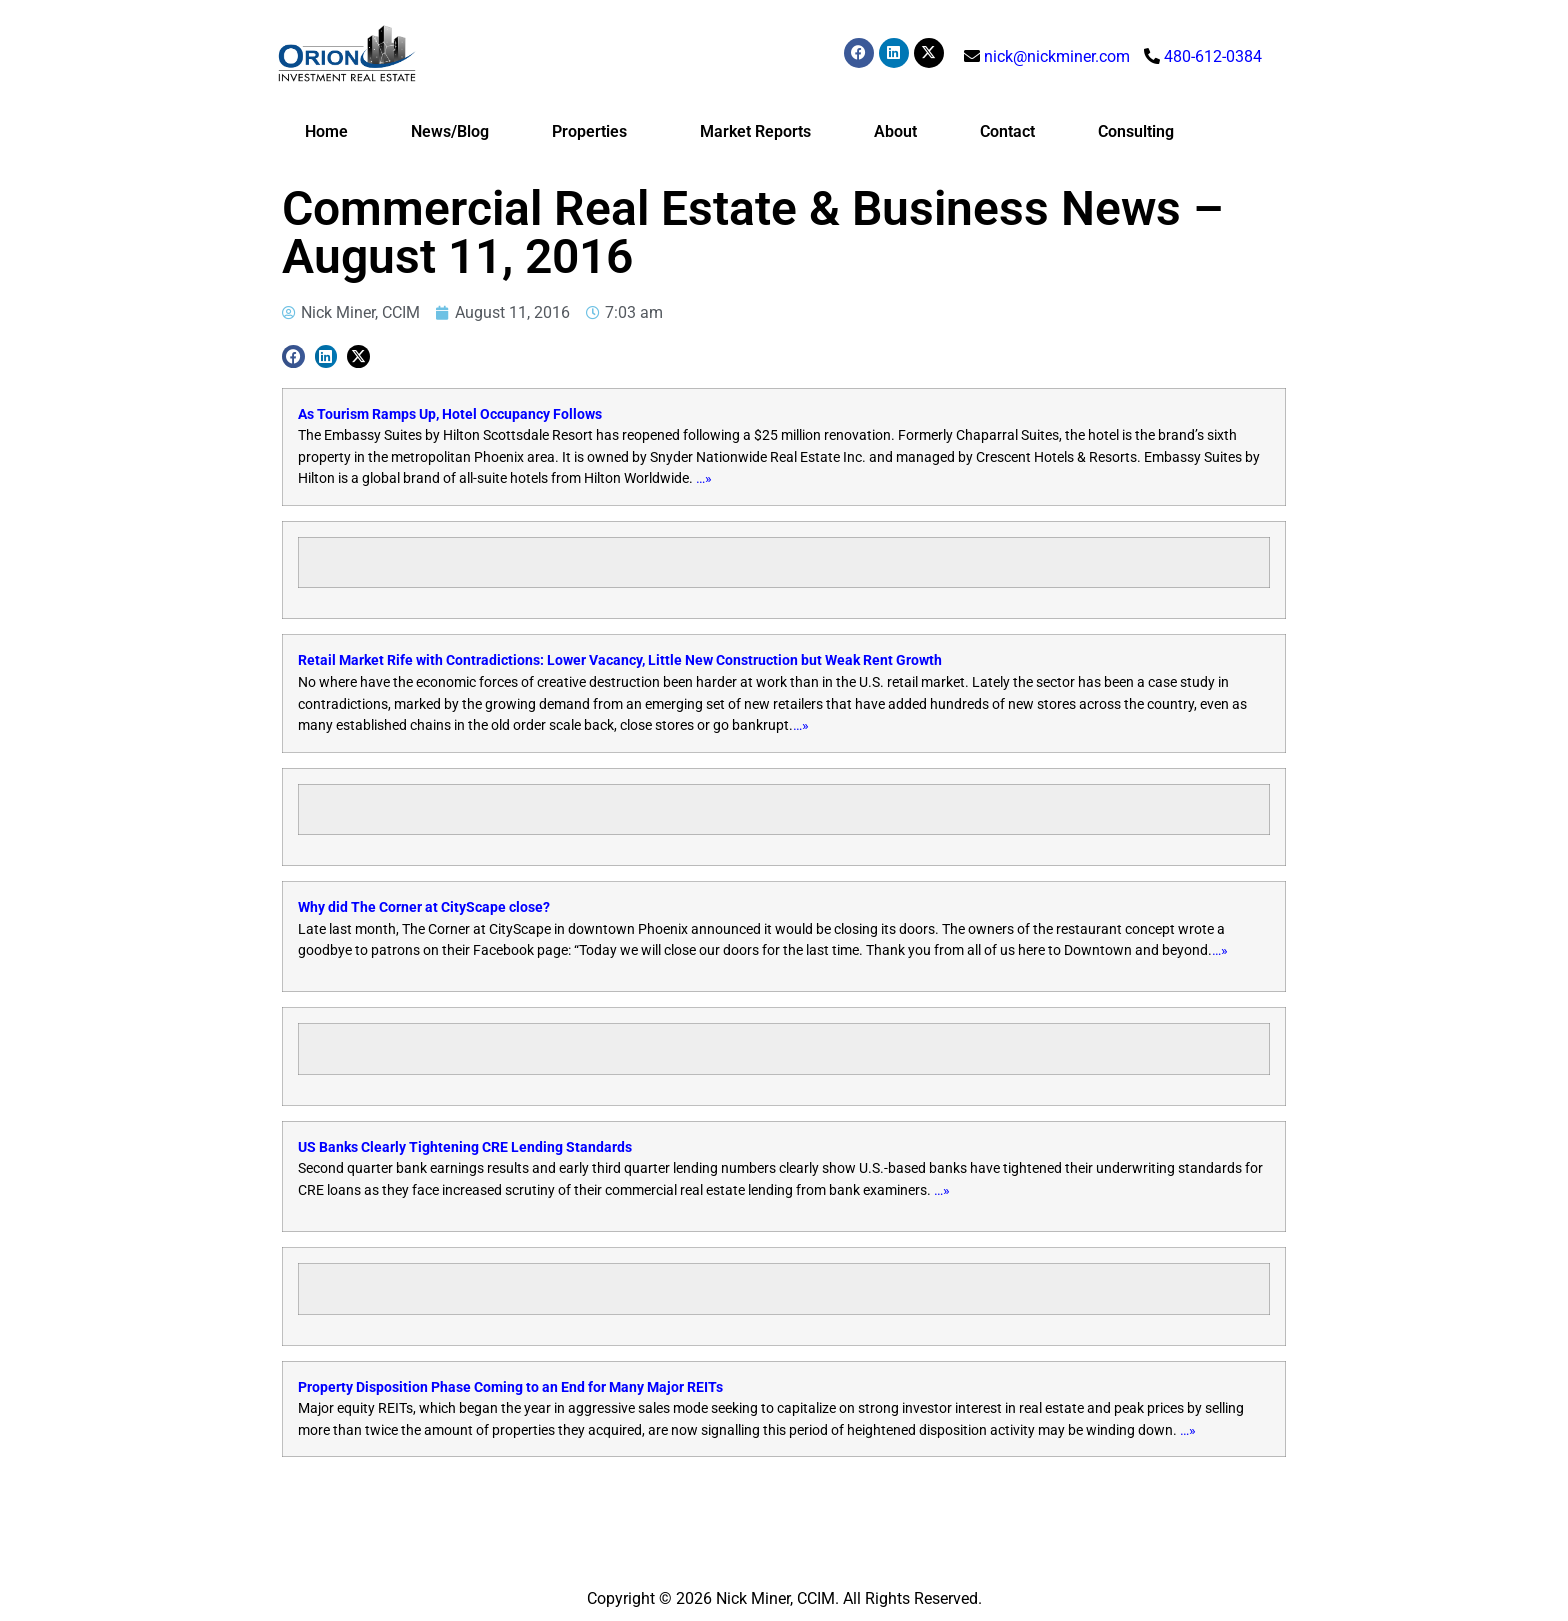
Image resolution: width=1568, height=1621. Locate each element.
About (895, 131)
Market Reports (755, 131)
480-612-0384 (1213, 56)
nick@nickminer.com (1057, 56)
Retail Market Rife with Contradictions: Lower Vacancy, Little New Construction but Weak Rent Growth (620, 660)
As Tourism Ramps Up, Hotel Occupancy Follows (450, 414)
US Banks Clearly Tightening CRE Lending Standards (465, 1147)
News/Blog (450, 131)
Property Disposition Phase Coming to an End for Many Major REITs (510, 1387)
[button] (293, 356)
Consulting (1136, 131)
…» (704, 478)
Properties (594, 132)
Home (326, 131)
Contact (1007, 131)
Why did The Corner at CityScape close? (424, 907)
